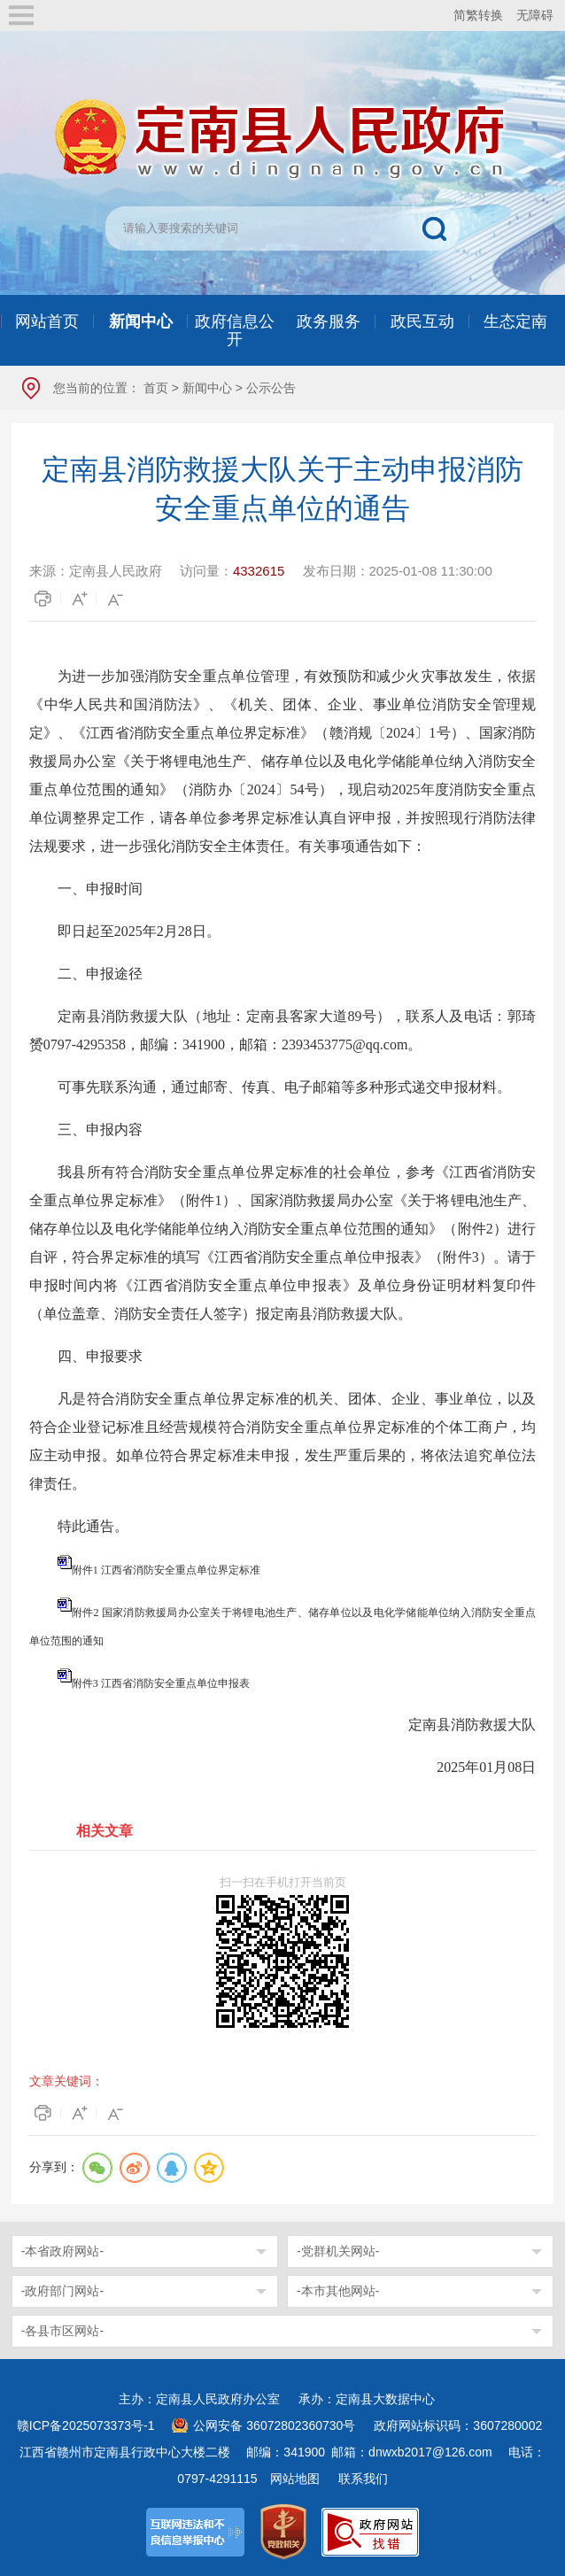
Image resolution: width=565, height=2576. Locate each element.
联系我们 (363, 2479)
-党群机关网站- (338, 2251)
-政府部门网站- (62, 2291)
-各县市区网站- (62, 2331)
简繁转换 (478, 15)
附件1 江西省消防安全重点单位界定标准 (166, 1570)
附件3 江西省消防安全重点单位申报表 (161, 1683)
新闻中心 (207, 388)
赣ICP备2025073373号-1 (86, 2425)
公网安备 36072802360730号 (274, 2425)
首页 (155, 388)
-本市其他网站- (338, 2291)
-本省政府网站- (62, 2251)
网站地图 (295, 2479)
